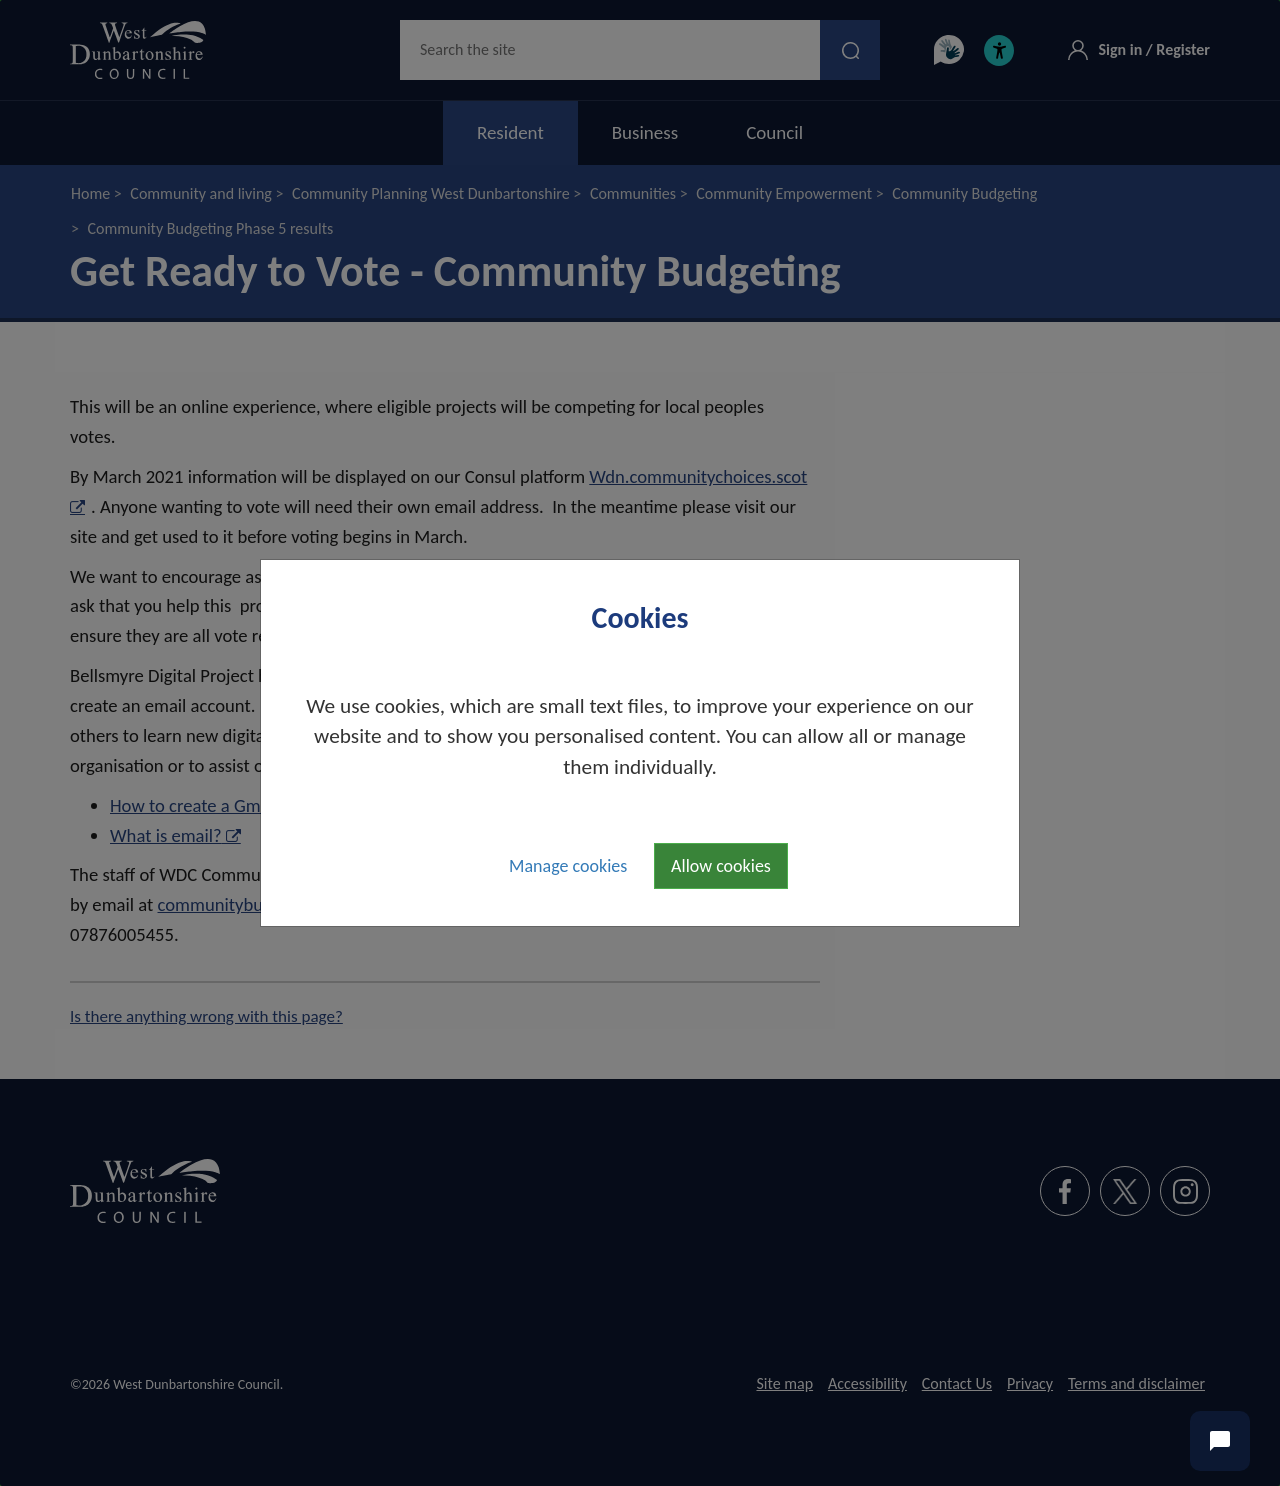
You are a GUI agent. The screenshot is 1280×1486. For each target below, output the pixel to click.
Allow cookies (721, 866)
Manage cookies (568, 866)
